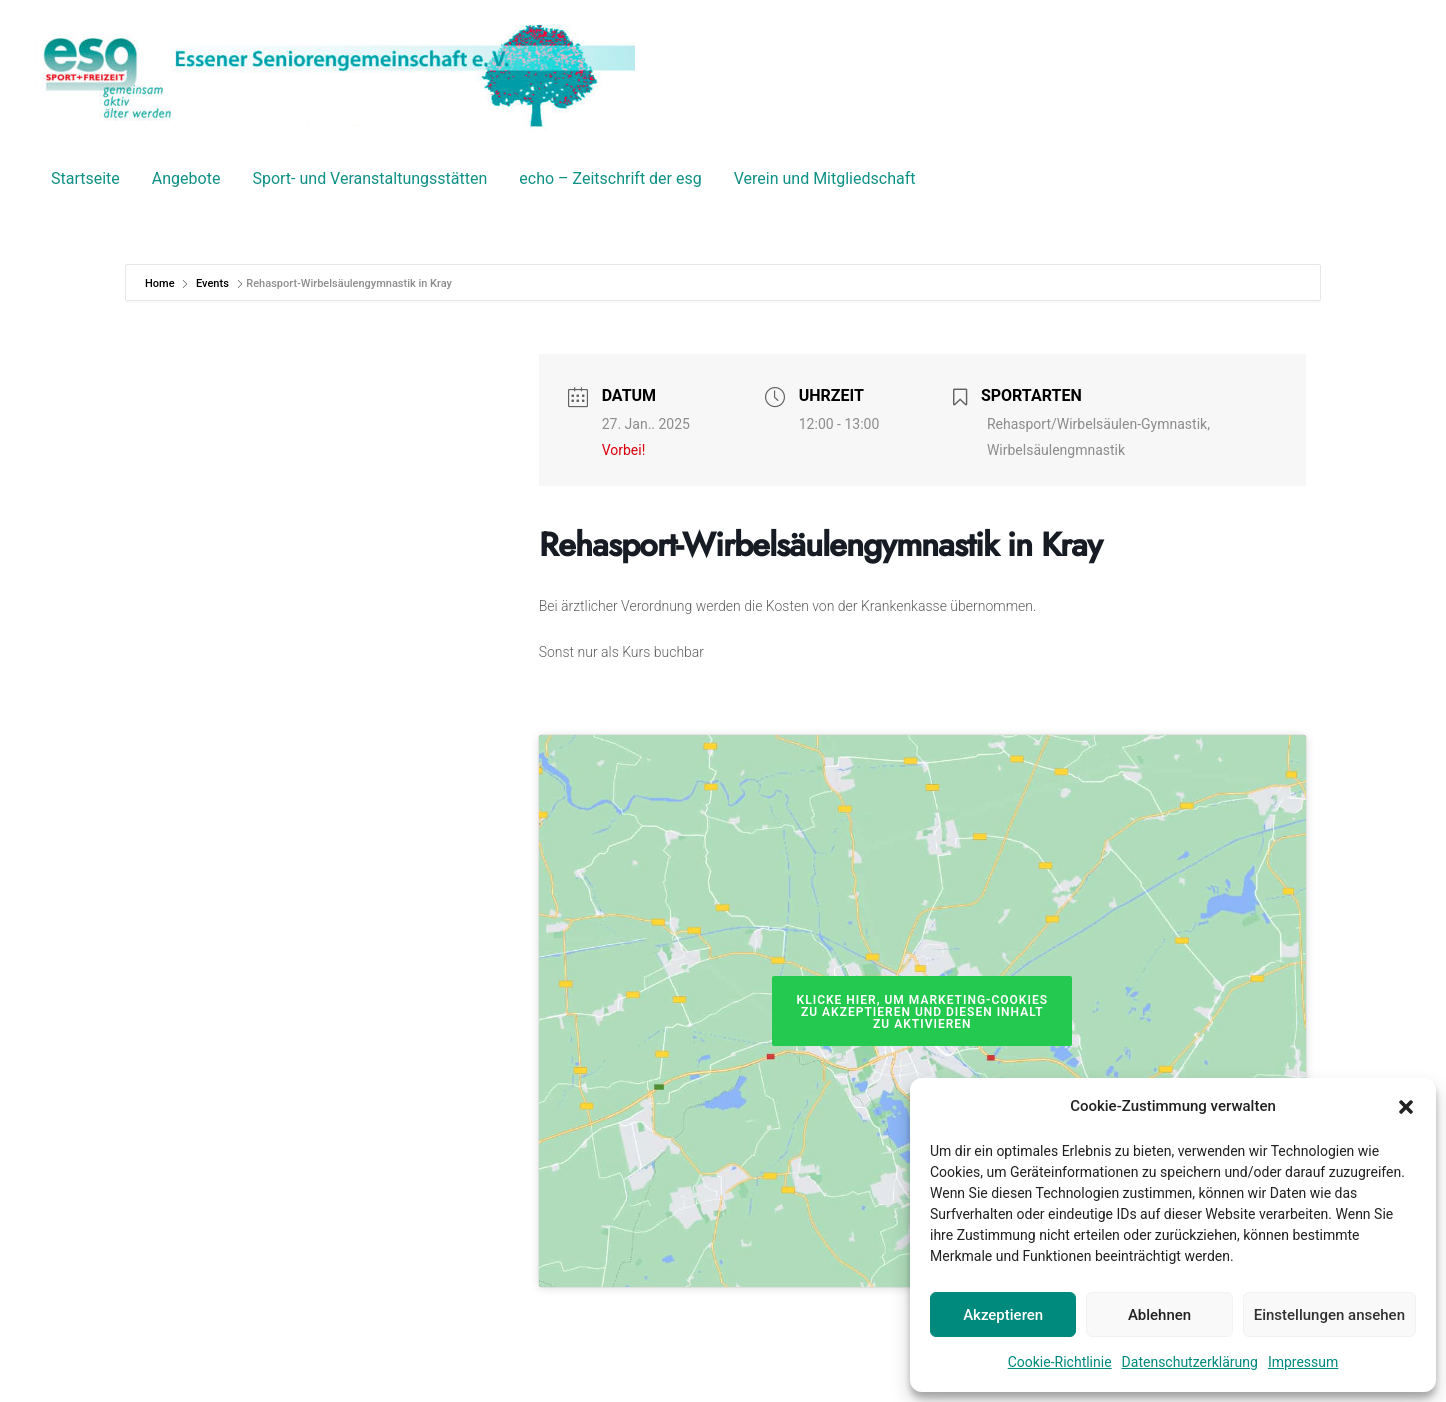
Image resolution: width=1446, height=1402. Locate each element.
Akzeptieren (1003, 1315)
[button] (1406, 1107)
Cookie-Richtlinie (1060, 1362)
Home (161, 283)
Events (212, 283)
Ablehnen (1159, 1315)
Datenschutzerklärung (1190, 1362)
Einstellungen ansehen (1329, 1315)
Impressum (1303, 1362)
